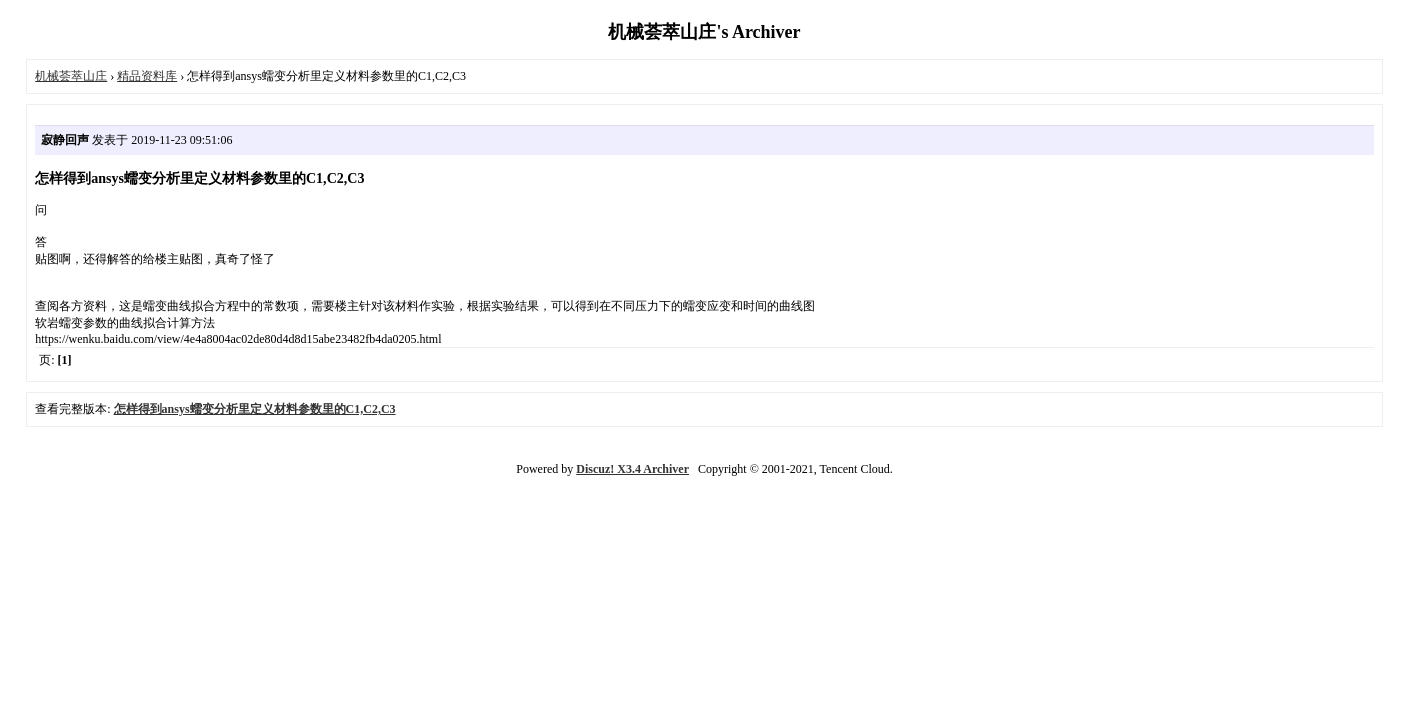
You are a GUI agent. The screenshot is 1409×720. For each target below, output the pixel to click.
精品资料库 (147, 76)
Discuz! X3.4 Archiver (632, 469)
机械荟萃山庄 (71, 76)
